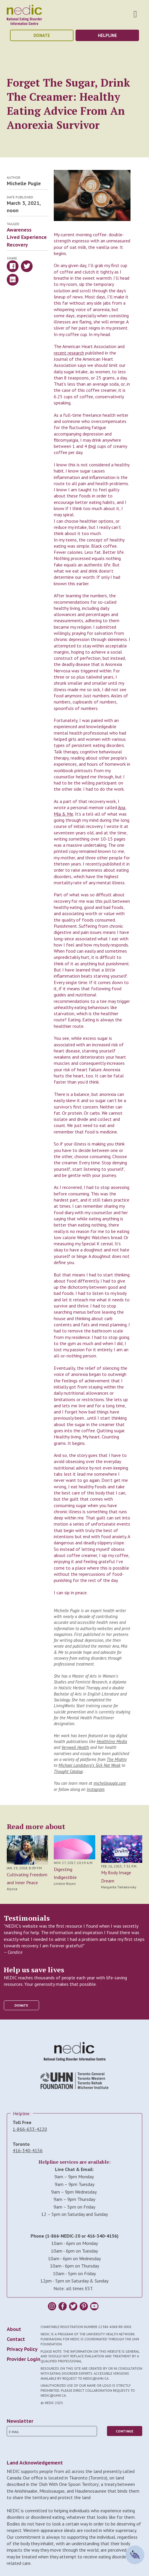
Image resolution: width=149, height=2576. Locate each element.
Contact (16, 2339)
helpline (107, 35)
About (14, 2329)
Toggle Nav (135, 14)
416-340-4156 (28, 2150)
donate (42, 35)
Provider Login (23, 2359)
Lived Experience (27, 237)
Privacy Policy (22, 2349)
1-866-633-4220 (30, 2129)
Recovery (17, 244)
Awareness (19, 229)
